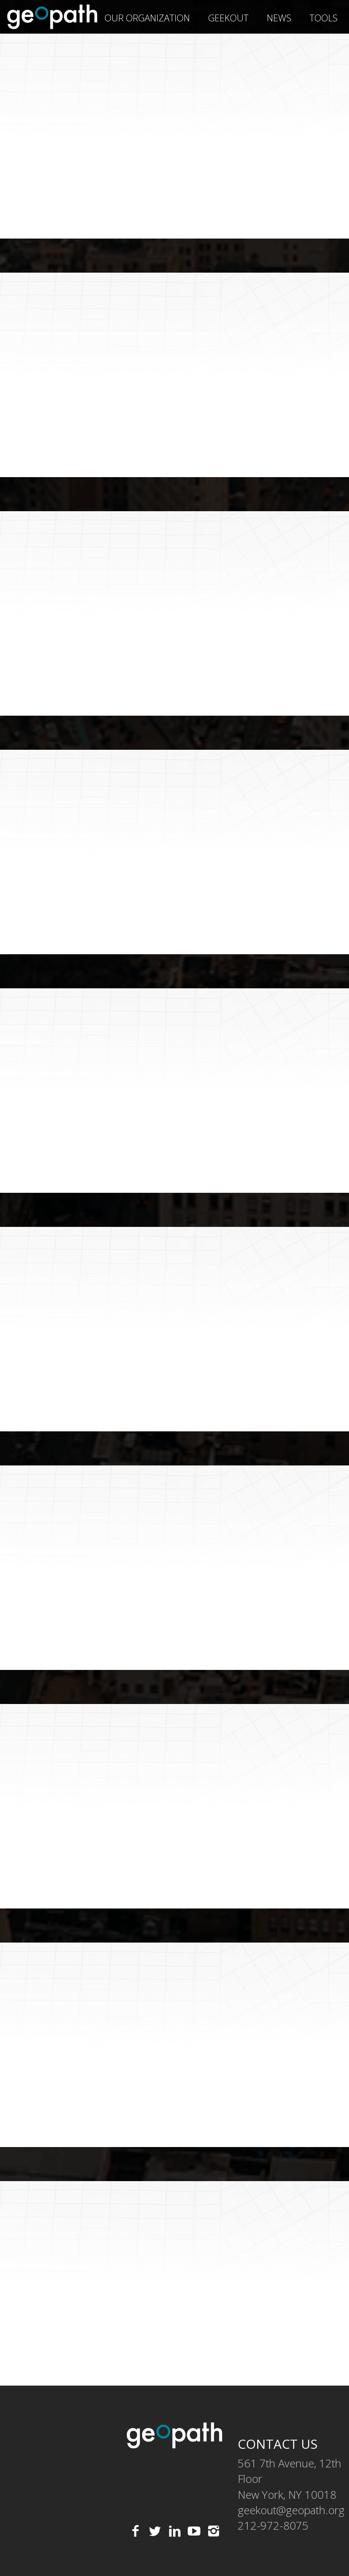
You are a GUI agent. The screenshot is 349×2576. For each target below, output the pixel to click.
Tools (323, 18)
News (279, 18)
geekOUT (228, 18)
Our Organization (147, 18)
